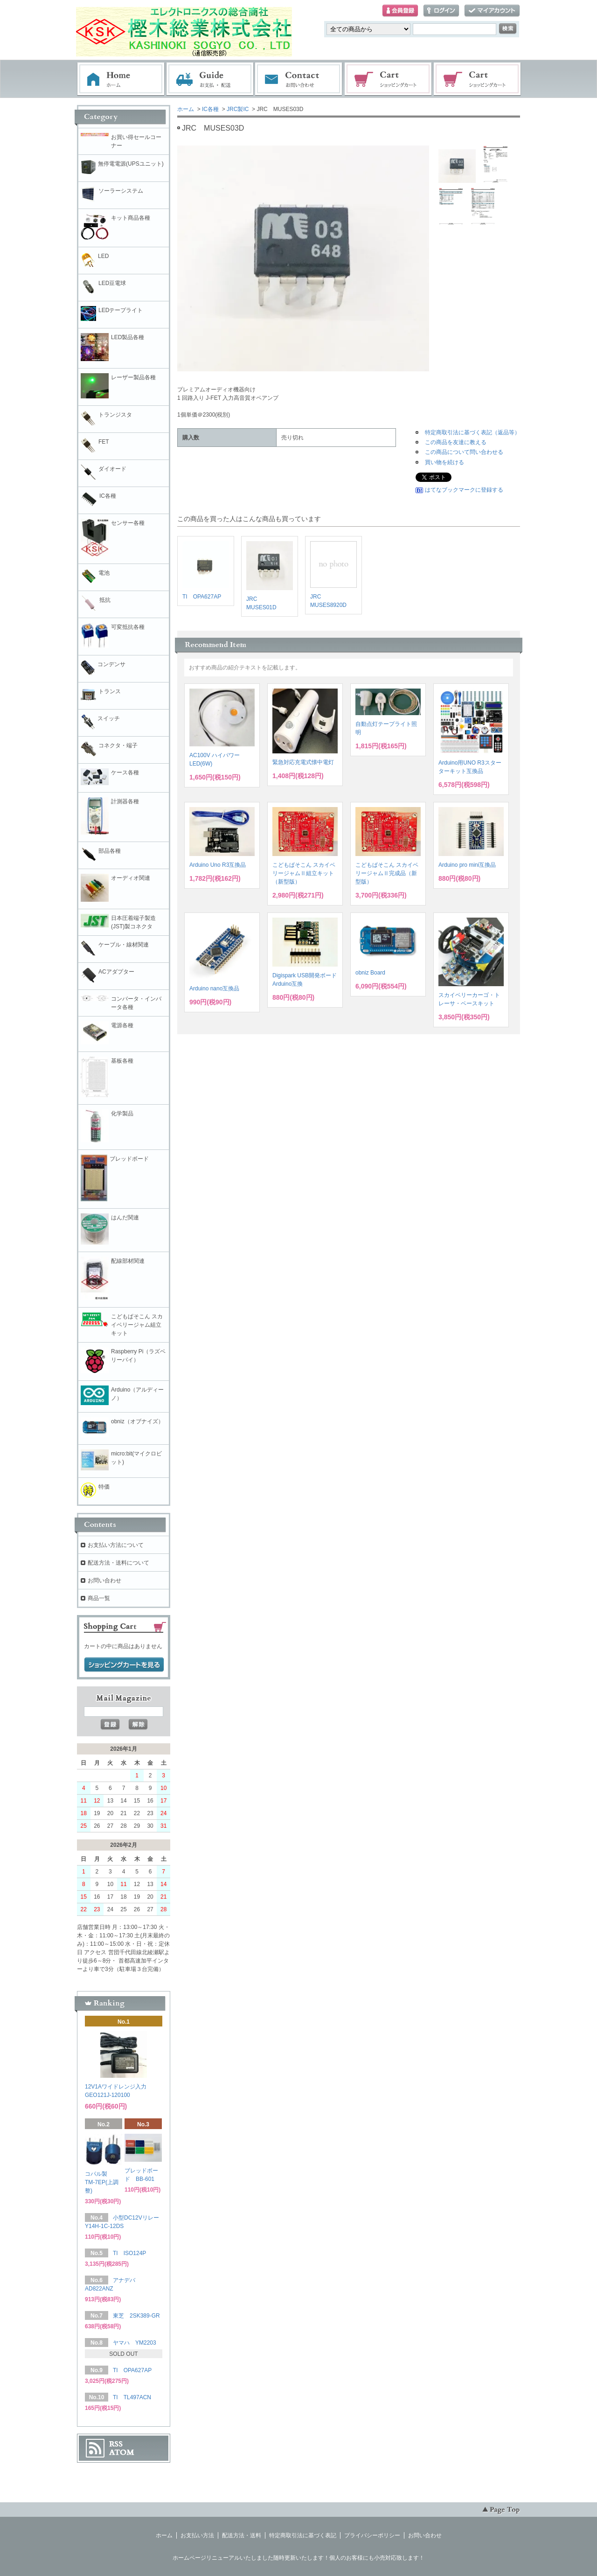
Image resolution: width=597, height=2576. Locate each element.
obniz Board (370, 972)
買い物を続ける (444, 462)
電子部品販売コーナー (477, 79)
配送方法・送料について (118, 1563)
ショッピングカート (388, 79)
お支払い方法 (197, 2535)
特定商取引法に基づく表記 (302, 2535)
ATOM (121, 2452)
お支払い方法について (116, 1545)
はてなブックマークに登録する (464, 490)
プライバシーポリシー (372, 2535)
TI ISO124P (129, 2253)
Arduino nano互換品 (214, 988)
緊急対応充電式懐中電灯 (303, 762)
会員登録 (400, 11)
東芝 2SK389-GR (136, 2315)
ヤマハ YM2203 (134, 2342)
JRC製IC (238, 109)
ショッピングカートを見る (124, 1664)
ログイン (441, 11)
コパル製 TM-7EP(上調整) (101, 2182)
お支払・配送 (210, 79)
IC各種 (210, 109)
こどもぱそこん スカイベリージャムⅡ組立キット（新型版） (303, 873)
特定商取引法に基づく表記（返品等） (472, 432)
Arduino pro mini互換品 (467, 865)
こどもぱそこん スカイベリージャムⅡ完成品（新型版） (386, 873)
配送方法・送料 (241, 2535)
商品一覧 (99, 1598)
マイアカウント (492, 11)
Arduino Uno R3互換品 (217, 865)
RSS (116, 2444)
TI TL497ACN (132, 2397)
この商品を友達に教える (455, 442)
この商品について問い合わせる (464, 452)
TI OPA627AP (201, 596)
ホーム (121, 79)
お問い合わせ (299, 79)
